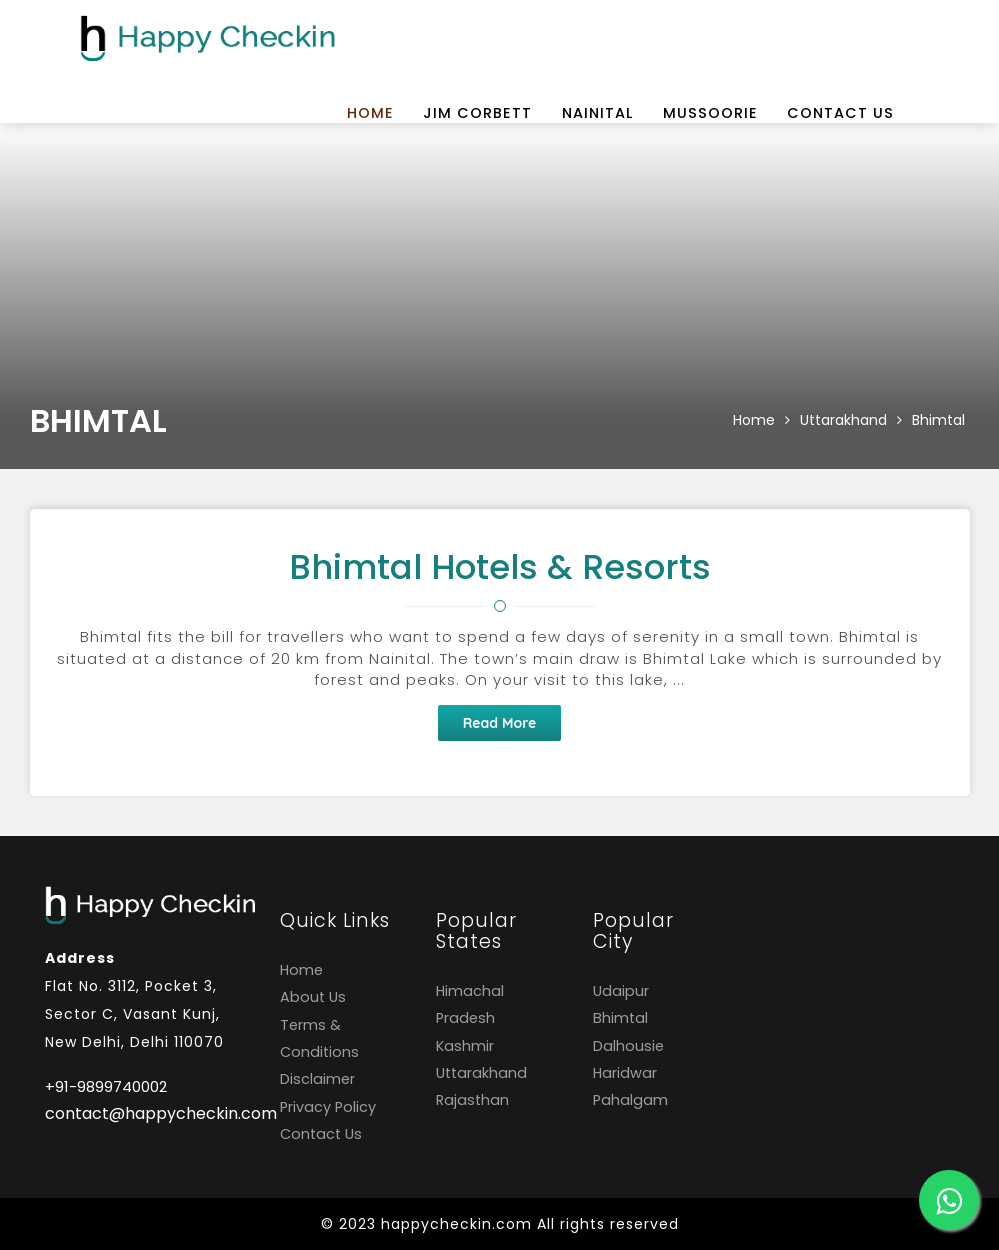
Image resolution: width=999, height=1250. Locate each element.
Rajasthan (472, 1100)
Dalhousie (628, 1046)
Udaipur (621, 991)
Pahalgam (630, 1100)
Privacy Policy (328, 1107)
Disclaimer (317, 1079)
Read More (500, 723)
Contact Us (840, 113)
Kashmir (465, 1046)
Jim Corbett (477, 113)
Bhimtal (938, 420)
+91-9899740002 (106, 1086)
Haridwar (625, 1073)
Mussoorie (710, 113)
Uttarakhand (843, 420)
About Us (313, 997)
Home (370, 113)
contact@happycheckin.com (147, 1114)
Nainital (597, 113)
